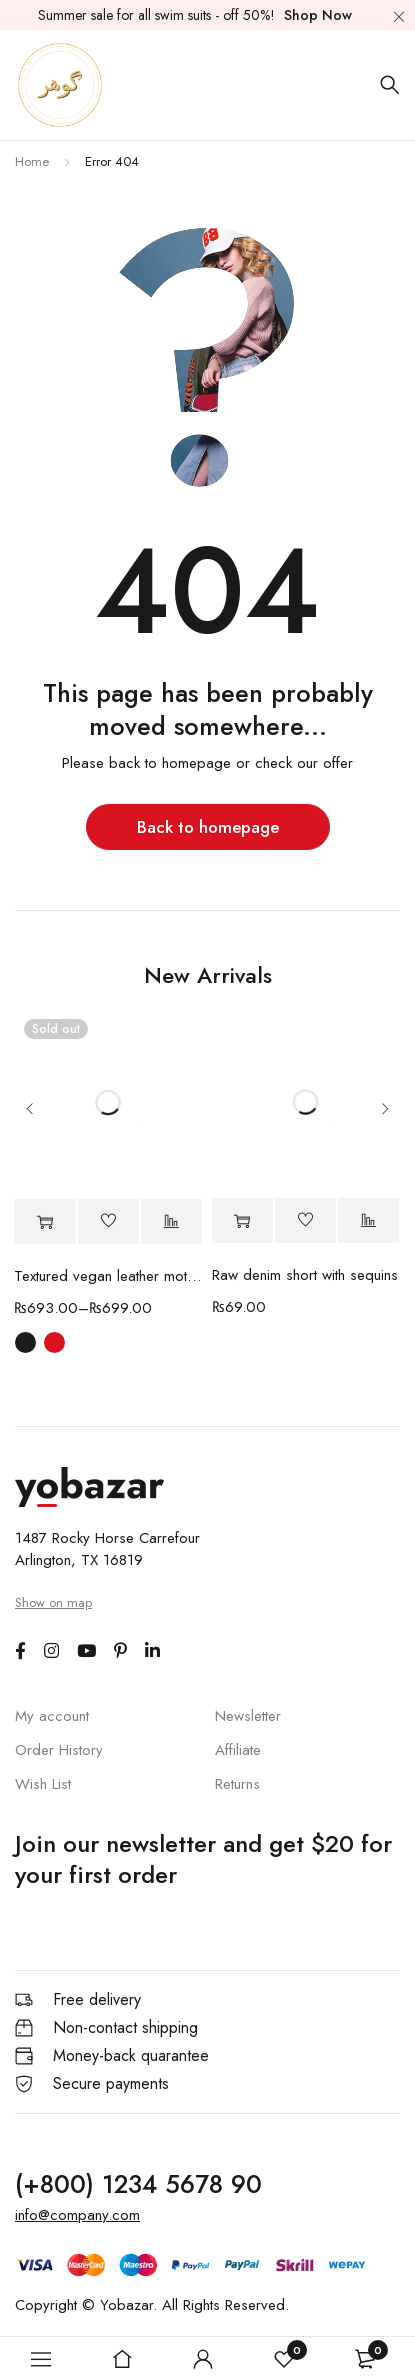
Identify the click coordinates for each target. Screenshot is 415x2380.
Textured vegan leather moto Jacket (108, 1277)
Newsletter (248, 1716)
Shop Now (318, 15)
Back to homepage (208, 827)
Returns (237, 1784)
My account (52, 1716)
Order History (59, 1750)
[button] (242, 1221)
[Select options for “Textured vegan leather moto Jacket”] (44, 1222)
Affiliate (238, 1750)
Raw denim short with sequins (305, 1276)
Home (32, 161)
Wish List (43, 1784)
